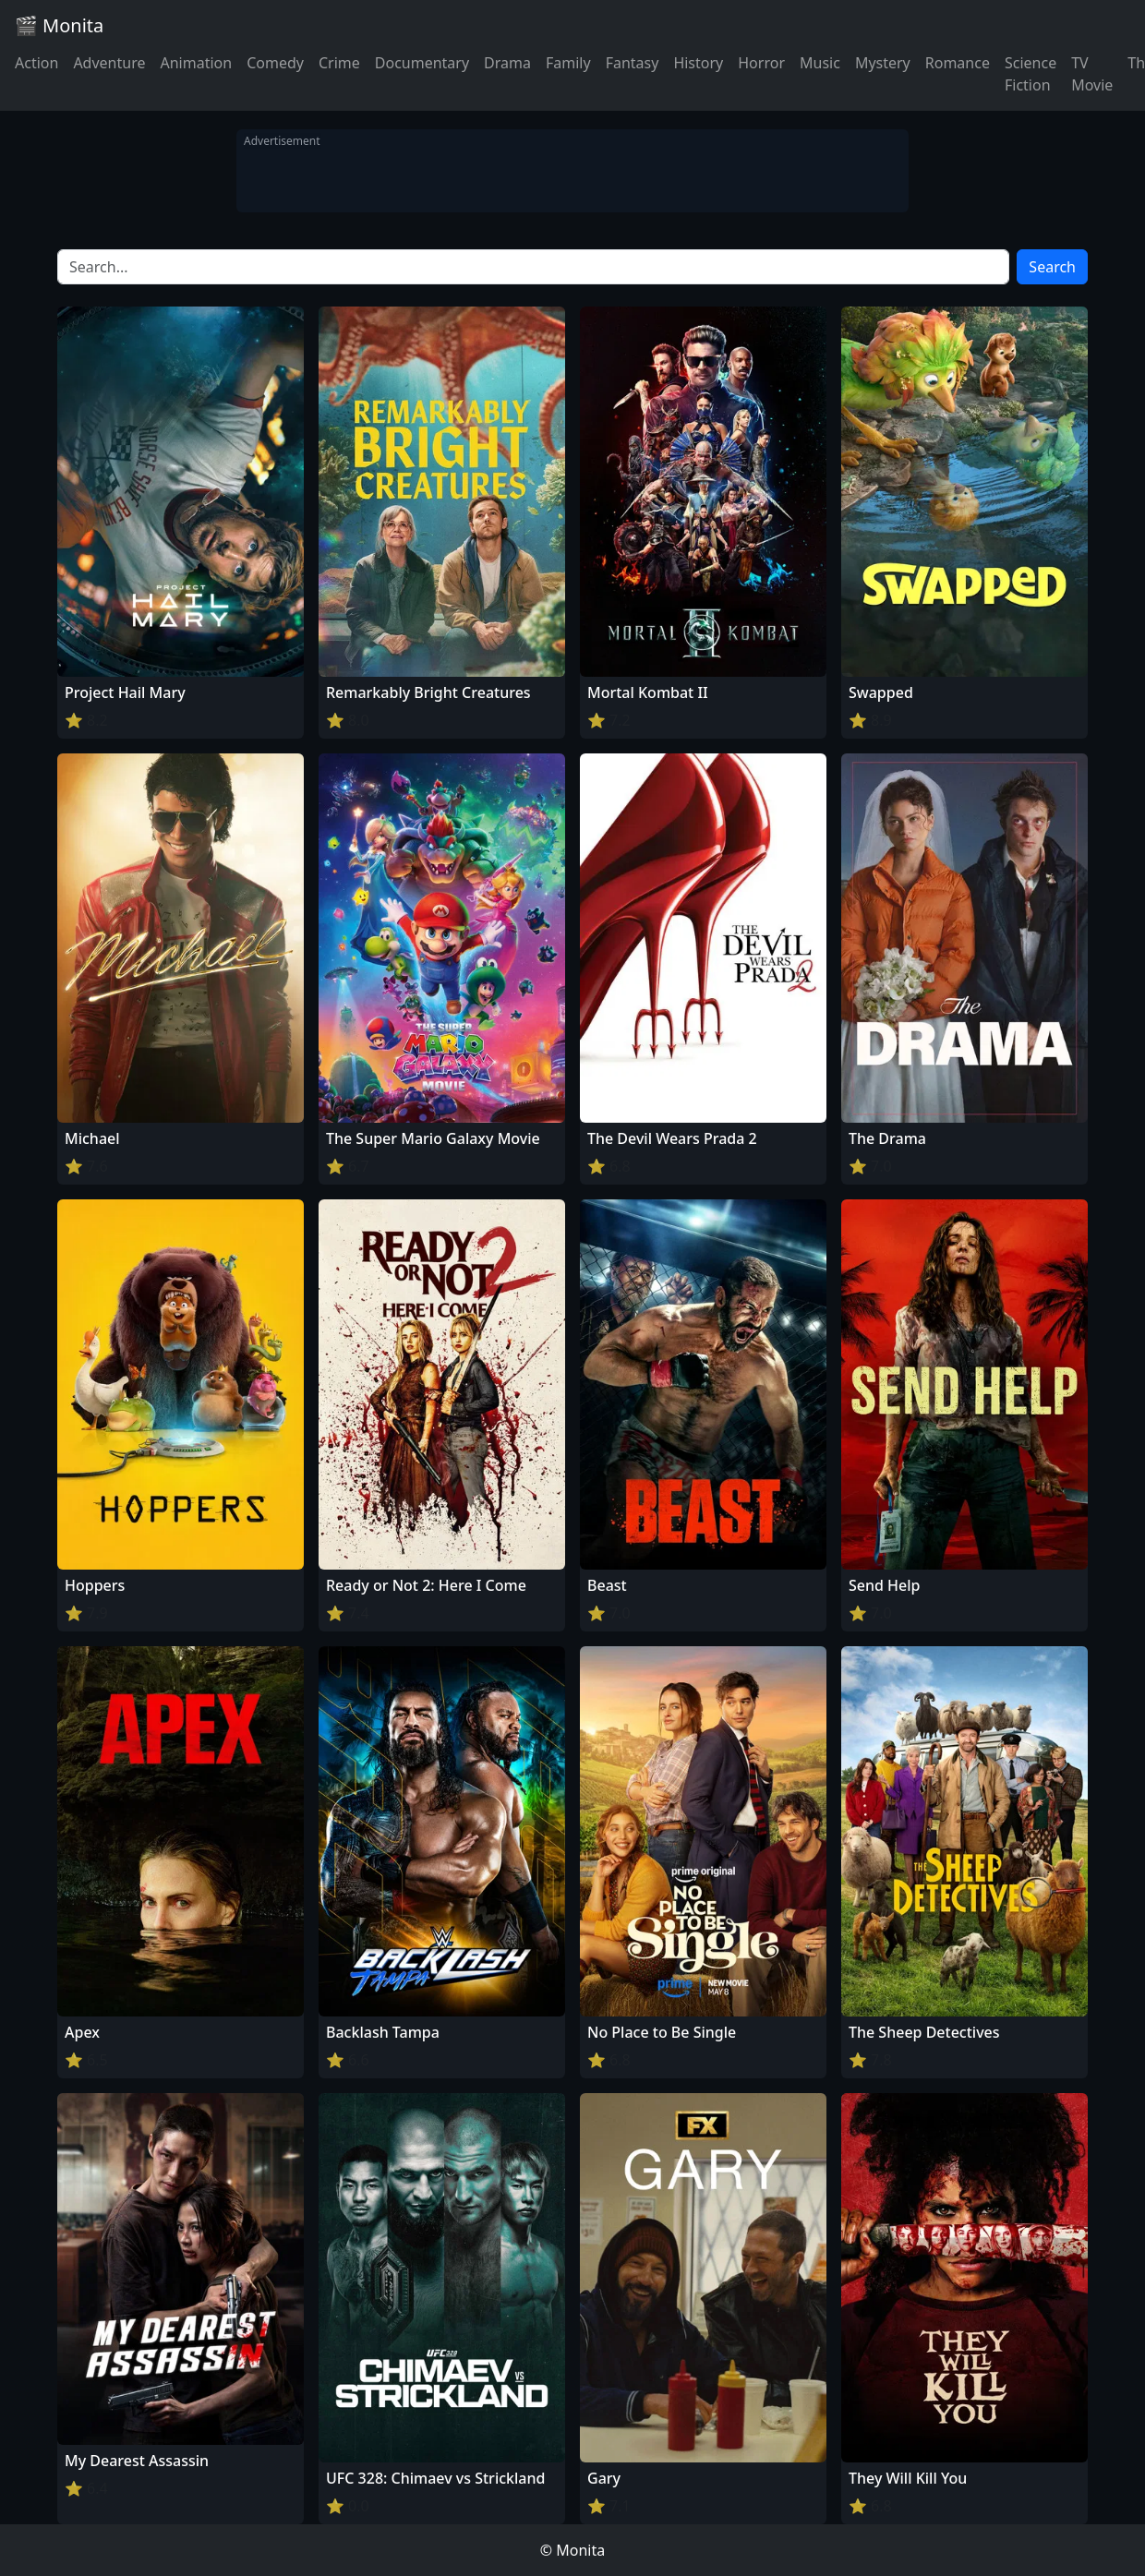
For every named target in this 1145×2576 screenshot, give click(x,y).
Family (568, 63)
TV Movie (1092, 74)
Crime (339, 63)
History (698, 63)
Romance (957, 63)
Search (1052, 267)
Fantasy (632, 63)
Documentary (422, 63)
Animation (196, 63)
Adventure (109, 63)
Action (36, 63)
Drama (507, 63)
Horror (761, 63)
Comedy (275, 63)
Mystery (882, 63)
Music (820, 63)
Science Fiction (1030, 74)
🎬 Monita (59, 25)
